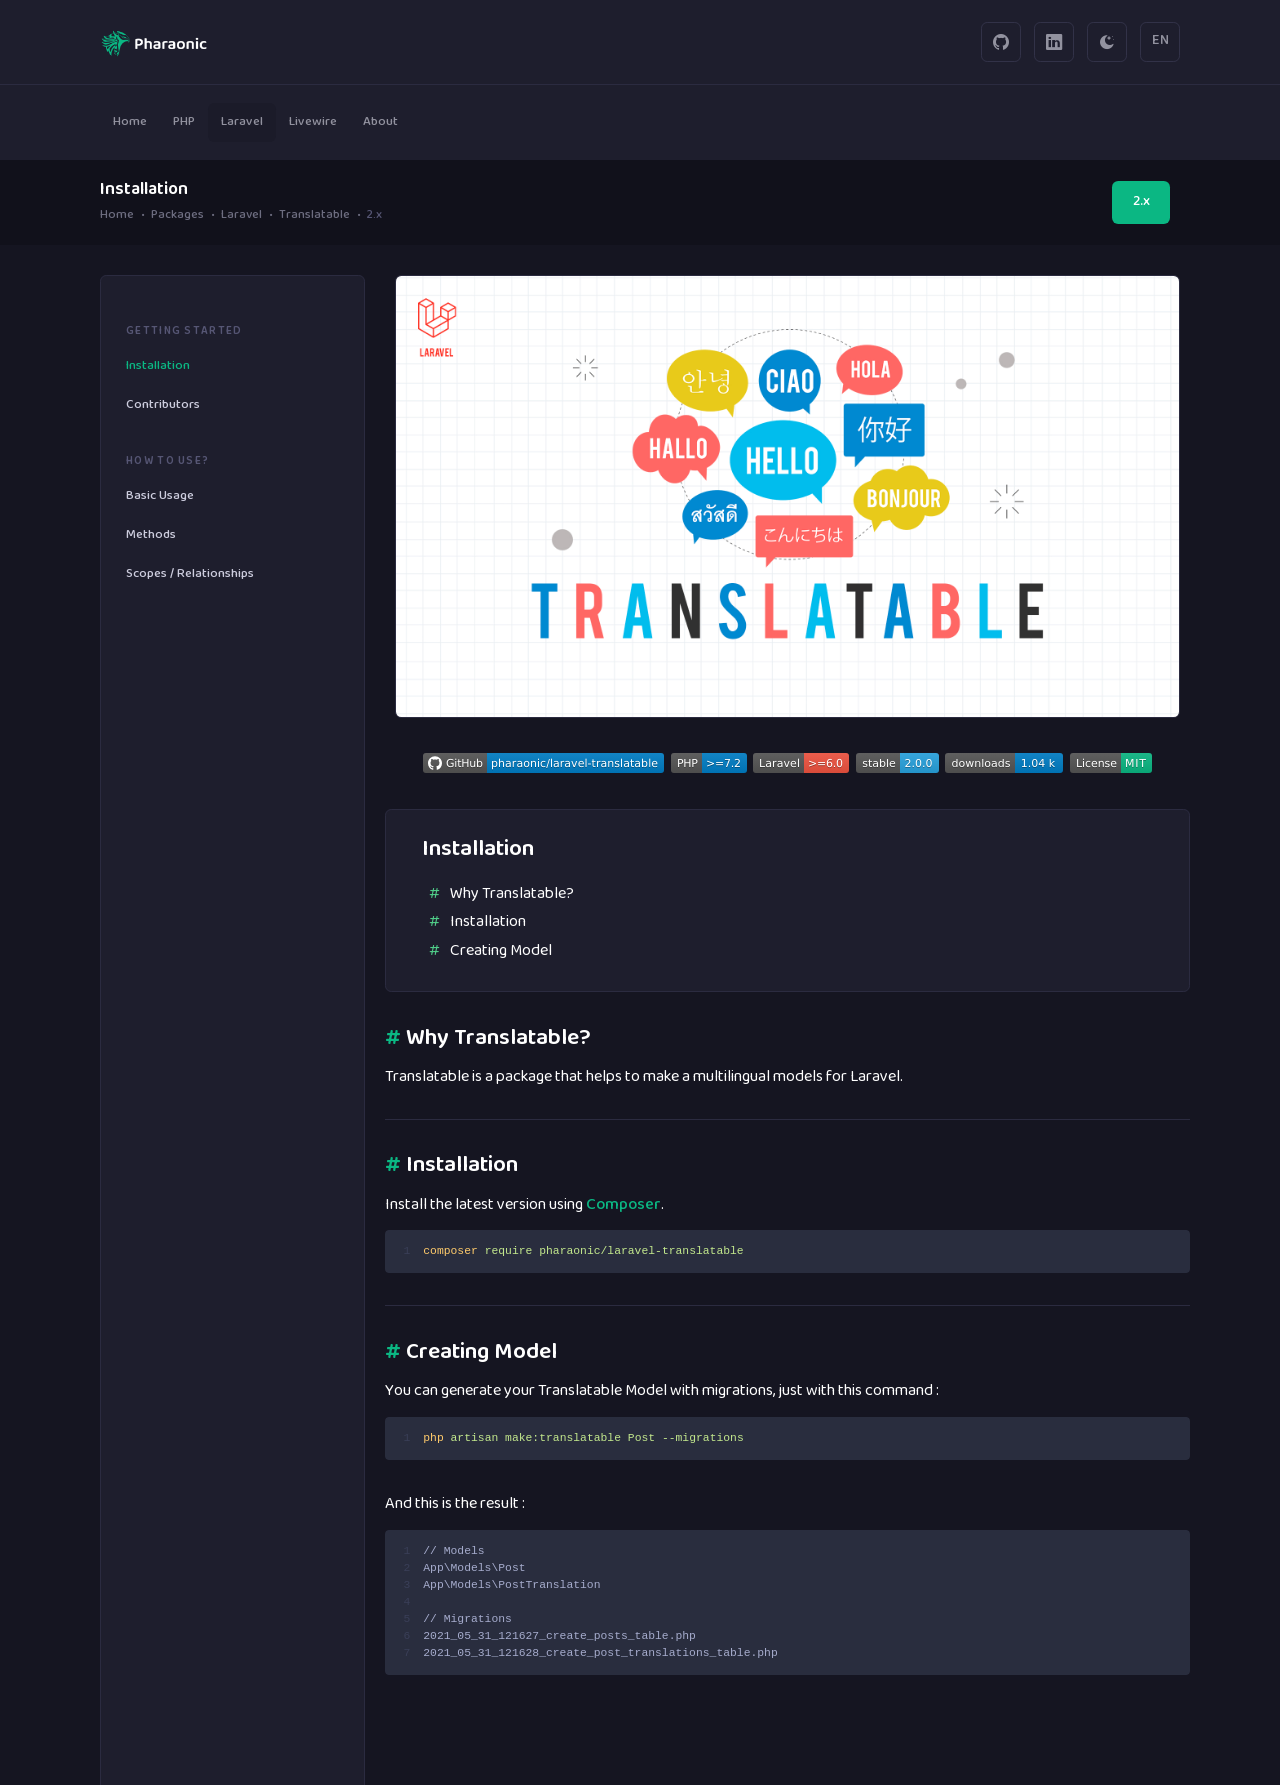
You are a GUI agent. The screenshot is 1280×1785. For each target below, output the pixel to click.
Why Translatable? (512, 894)
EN (1160, 41)
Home (117, 216)
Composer (623, 1205)
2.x (1141, 202)
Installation (488, 922)
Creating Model (501, 951)
